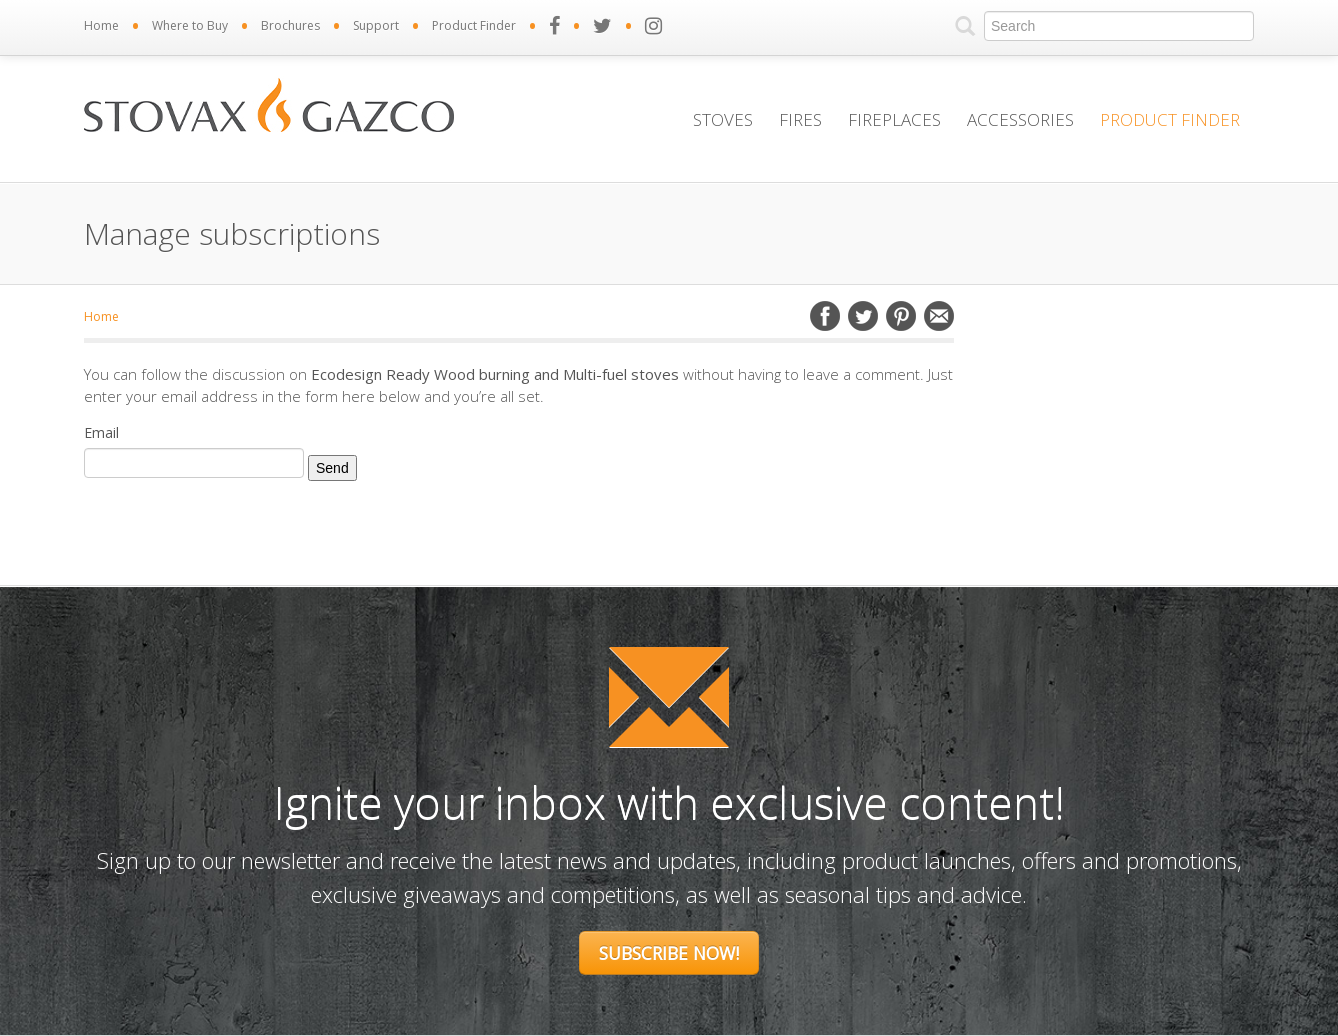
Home (101, 25)
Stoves (723, 119)
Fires (800, 119)
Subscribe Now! (669, 953)
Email (939, 316)
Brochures (290, 25)
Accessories (1020, 119)
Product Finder (474, 25)
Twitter (863, 316)
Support (376, 25)
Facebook (825, 316)
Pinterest (901, 316)
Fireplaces (894, 119)
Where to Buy (190, 25)
